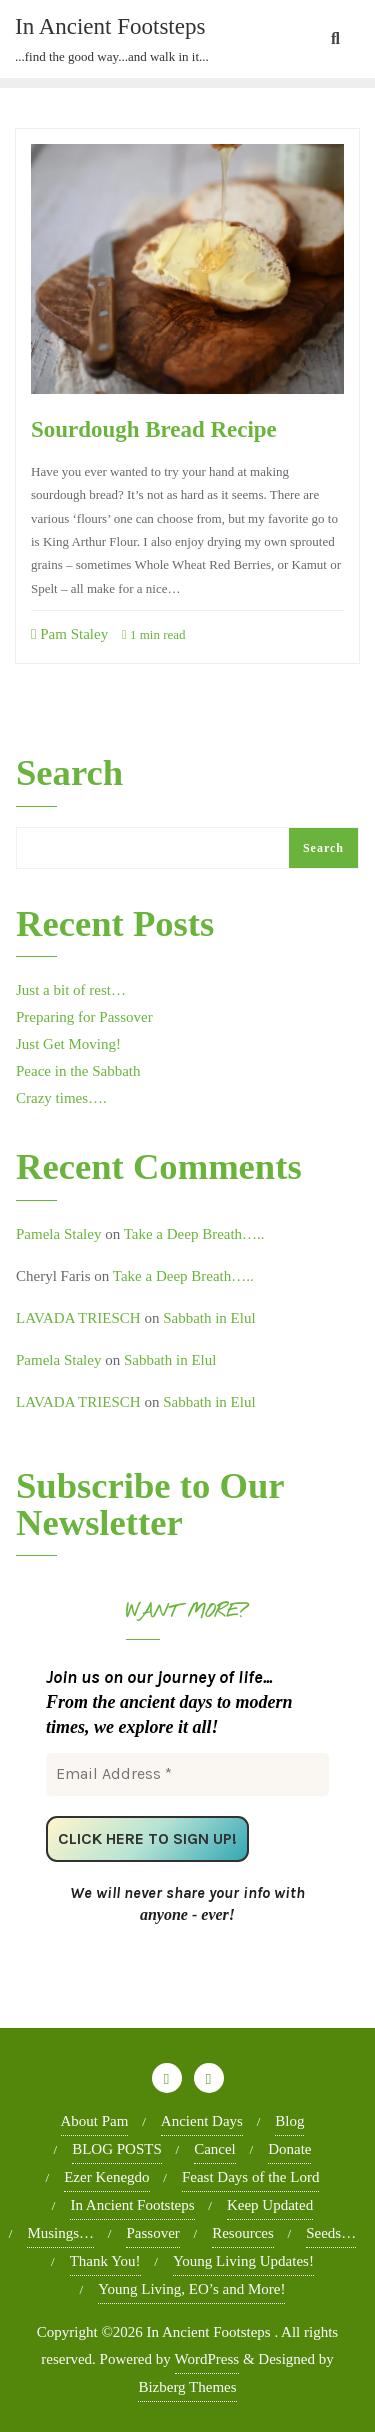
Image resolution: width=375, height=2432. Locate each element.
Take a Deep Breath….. (194, 1234)
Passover (152, 2233)
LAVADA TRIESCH (78, 1318)
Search (69, 774)
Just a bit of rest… (71, 990)
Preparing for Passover (84, 1017)
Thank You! (105, 2261)
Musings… (60, 2233)
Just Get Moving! (68, 1044)
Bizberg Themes (187, 2387)
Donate (289, 2149)
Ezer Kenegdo (106, 2177)
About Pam (95, 2121)
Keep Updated (270, 2205)
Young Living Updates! (243, 2261)
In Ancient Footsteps (132, 2205)
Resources (243, 2233)
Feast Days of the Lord (250, 2177)
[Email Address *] (187, 1774)
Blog (289, 2121)
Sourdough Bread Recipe (156, 429)
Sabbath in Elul (209, 1318)
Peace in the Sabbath (78, 1071)
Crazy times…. (61, 1098)
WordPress (207, 2359)
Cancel (215, 2149)
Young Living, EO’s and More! (191, 2289)
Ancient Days (202, 2121)
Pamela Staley (58, 1234)
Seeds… (331, 2233)
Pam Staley (69, 634)
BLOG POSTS (117, 2149)
